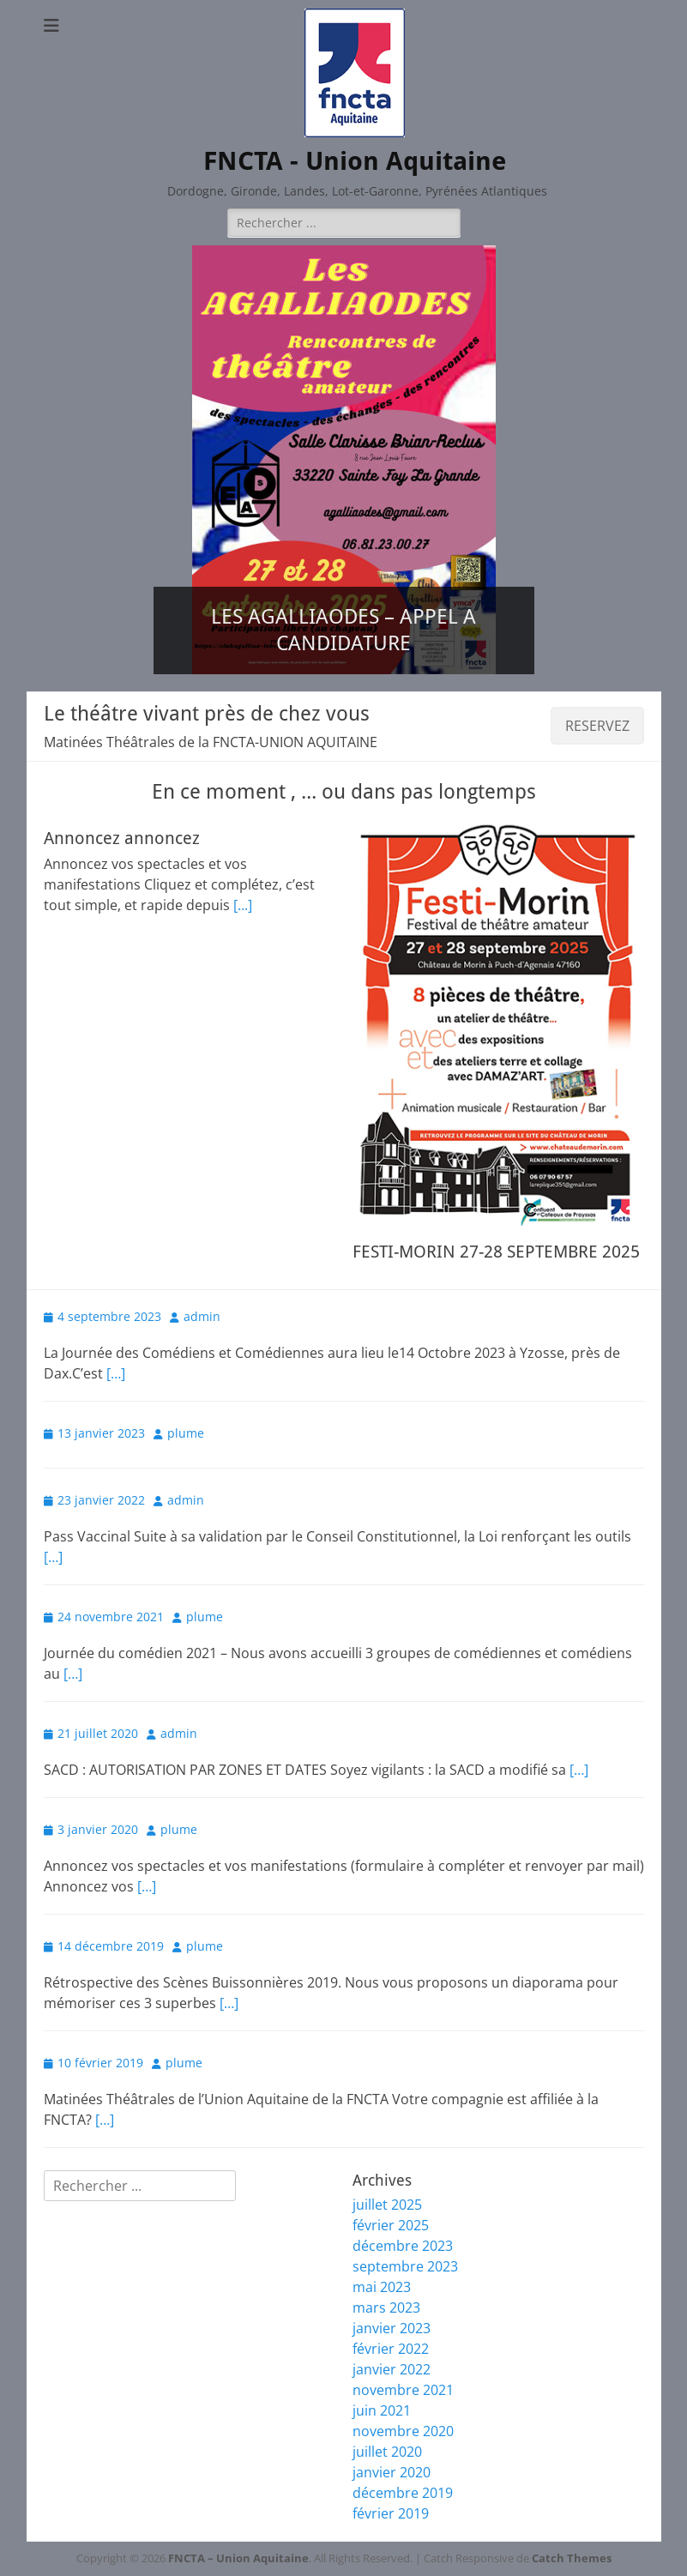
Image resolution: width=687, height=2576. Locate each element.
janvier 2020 (392, 2472)
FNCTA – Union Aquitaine (238, 2558)
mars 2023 (386, 2307)
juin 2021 (382, 2410)
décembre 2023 (403, 2245)
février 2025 (391, 2225)
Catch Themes (572, 2558)
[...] (242, 905)
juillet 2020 (387, 2451)
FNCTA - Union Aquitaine (354, 161)
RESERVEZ (597, 725)
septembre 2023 (405, 2266)
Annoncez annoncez (122, 838)
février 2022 (391, 2348)
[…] (115, 1373)
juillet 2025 (387, 2204)
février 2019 (391, 2513)
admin (202, 1316)
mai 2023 (382, 2286)
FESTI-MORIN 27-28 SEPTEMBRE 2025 (496, 1251)
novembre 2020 (403, 2431)
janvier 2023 (392, 2328)
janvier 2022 (392, 2369)
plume (185, 1433)
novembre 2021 (403, 2389)
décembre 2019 (403, 2492)
